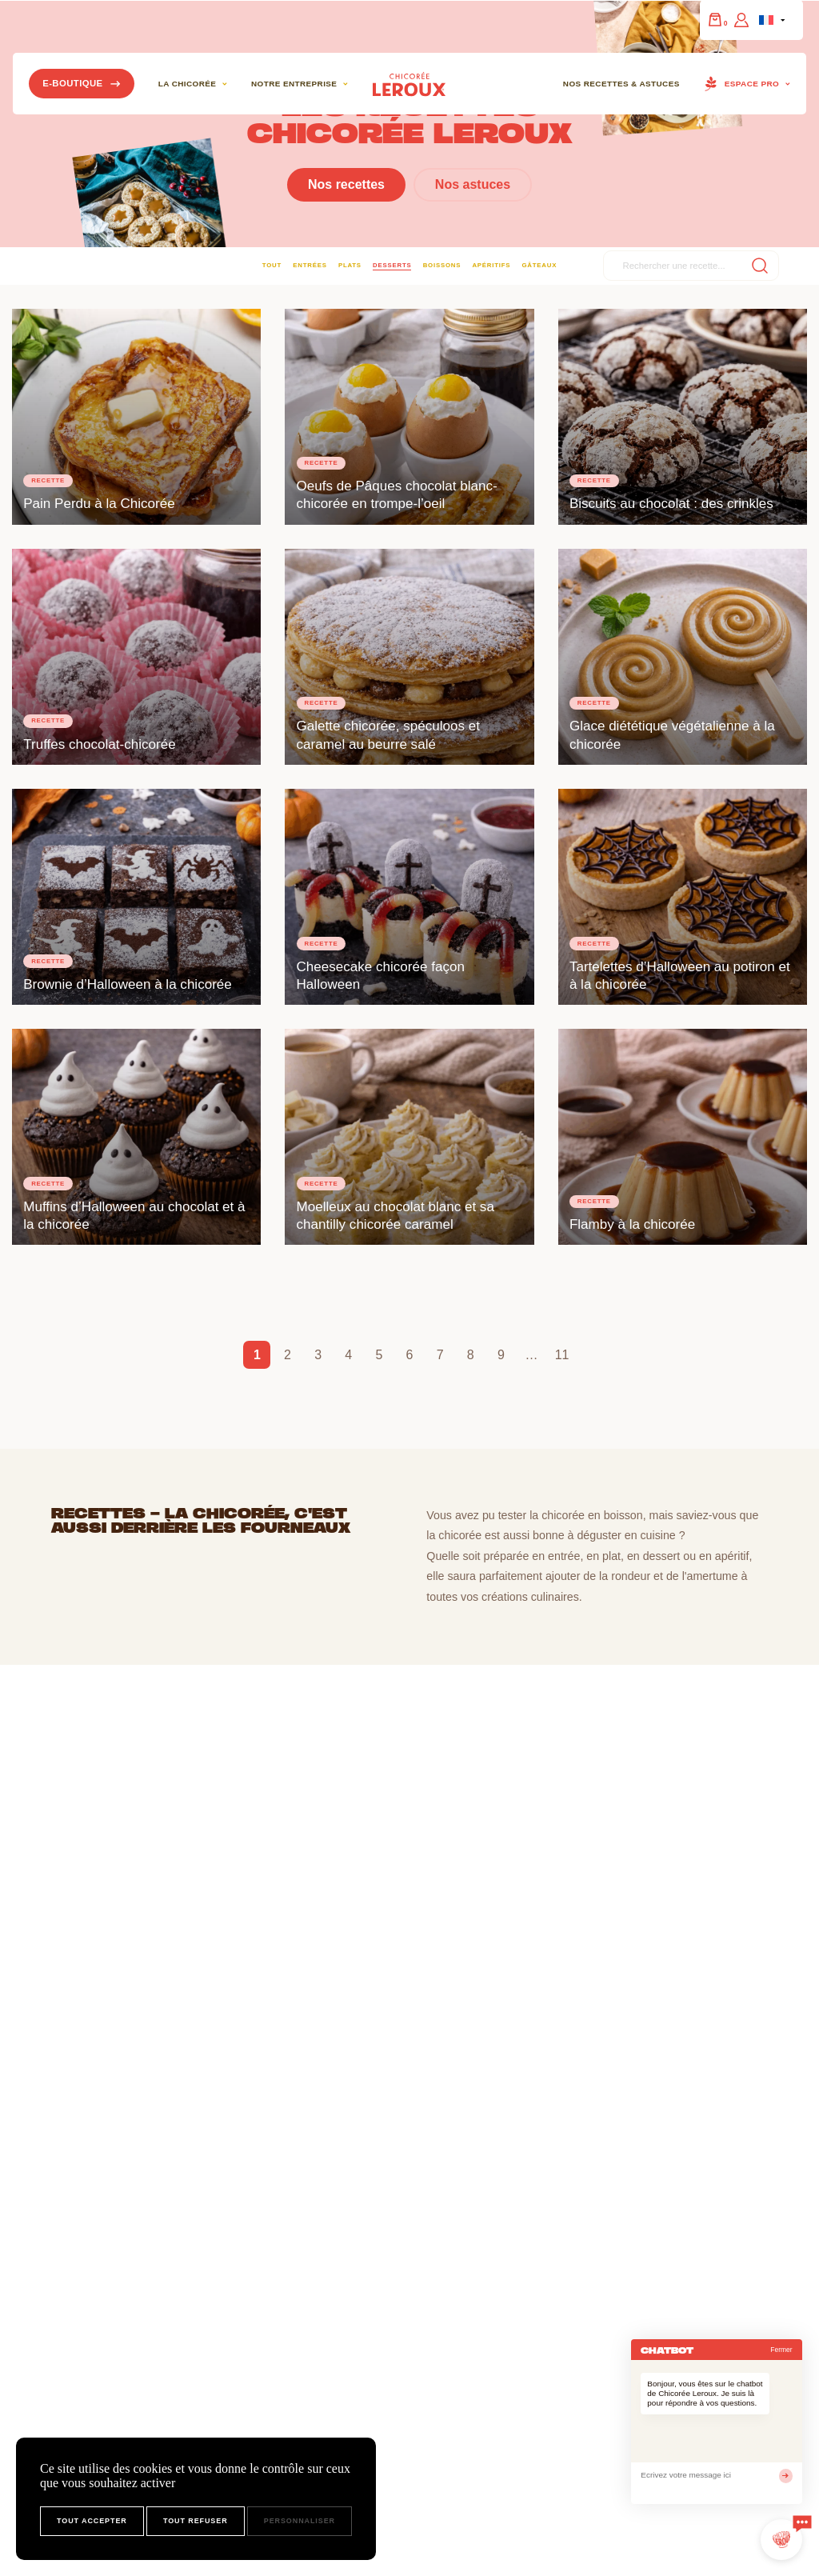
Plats (350, 265)
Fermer (781, 2350)
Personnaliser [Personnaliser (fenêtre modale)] (299, 2521)
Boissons (442, 265)
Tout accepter (92, 2521)
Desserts (392, 265)
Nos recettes (346, 184)
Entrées (309, 265)
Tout (272, 265)
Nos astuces (472, 184)
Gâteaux (539, 265)
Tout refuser (195, 2521)
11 (562, 1355)
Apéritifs (491, 265)
